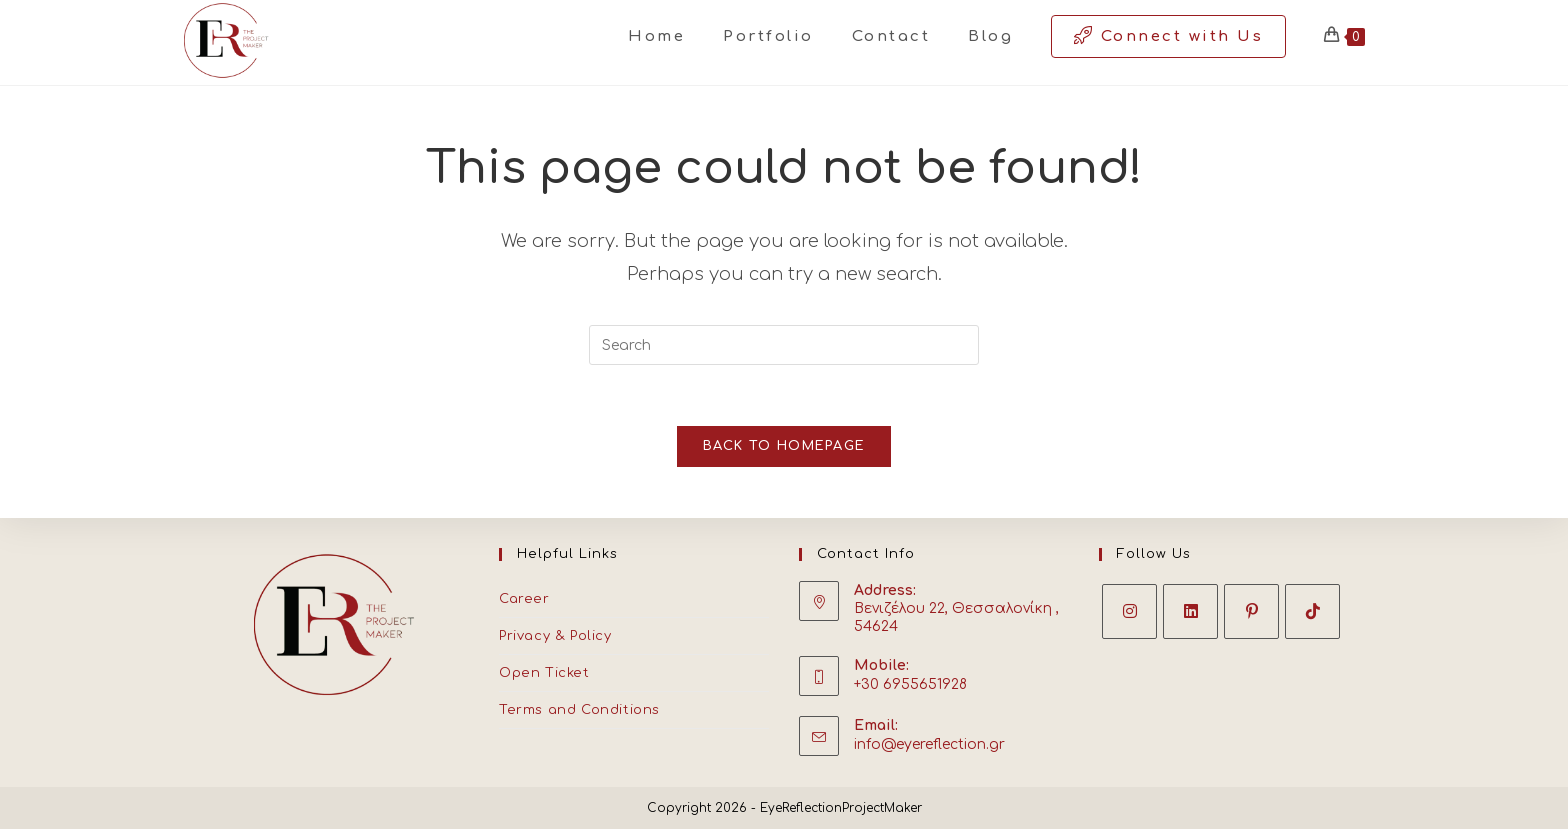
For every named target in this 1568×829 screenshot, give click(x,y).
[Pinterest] (1251, 611)
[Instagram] (1129, 611)
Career (524, 599)
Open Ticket (544, 673)
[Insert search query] (784, 345)
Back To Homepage (784, 446)
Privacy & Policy (555, 636)
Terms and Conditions (579, 710)
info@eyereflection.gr (929, 744)
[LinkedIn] (1190, 611)
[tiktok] (1312, 611)
